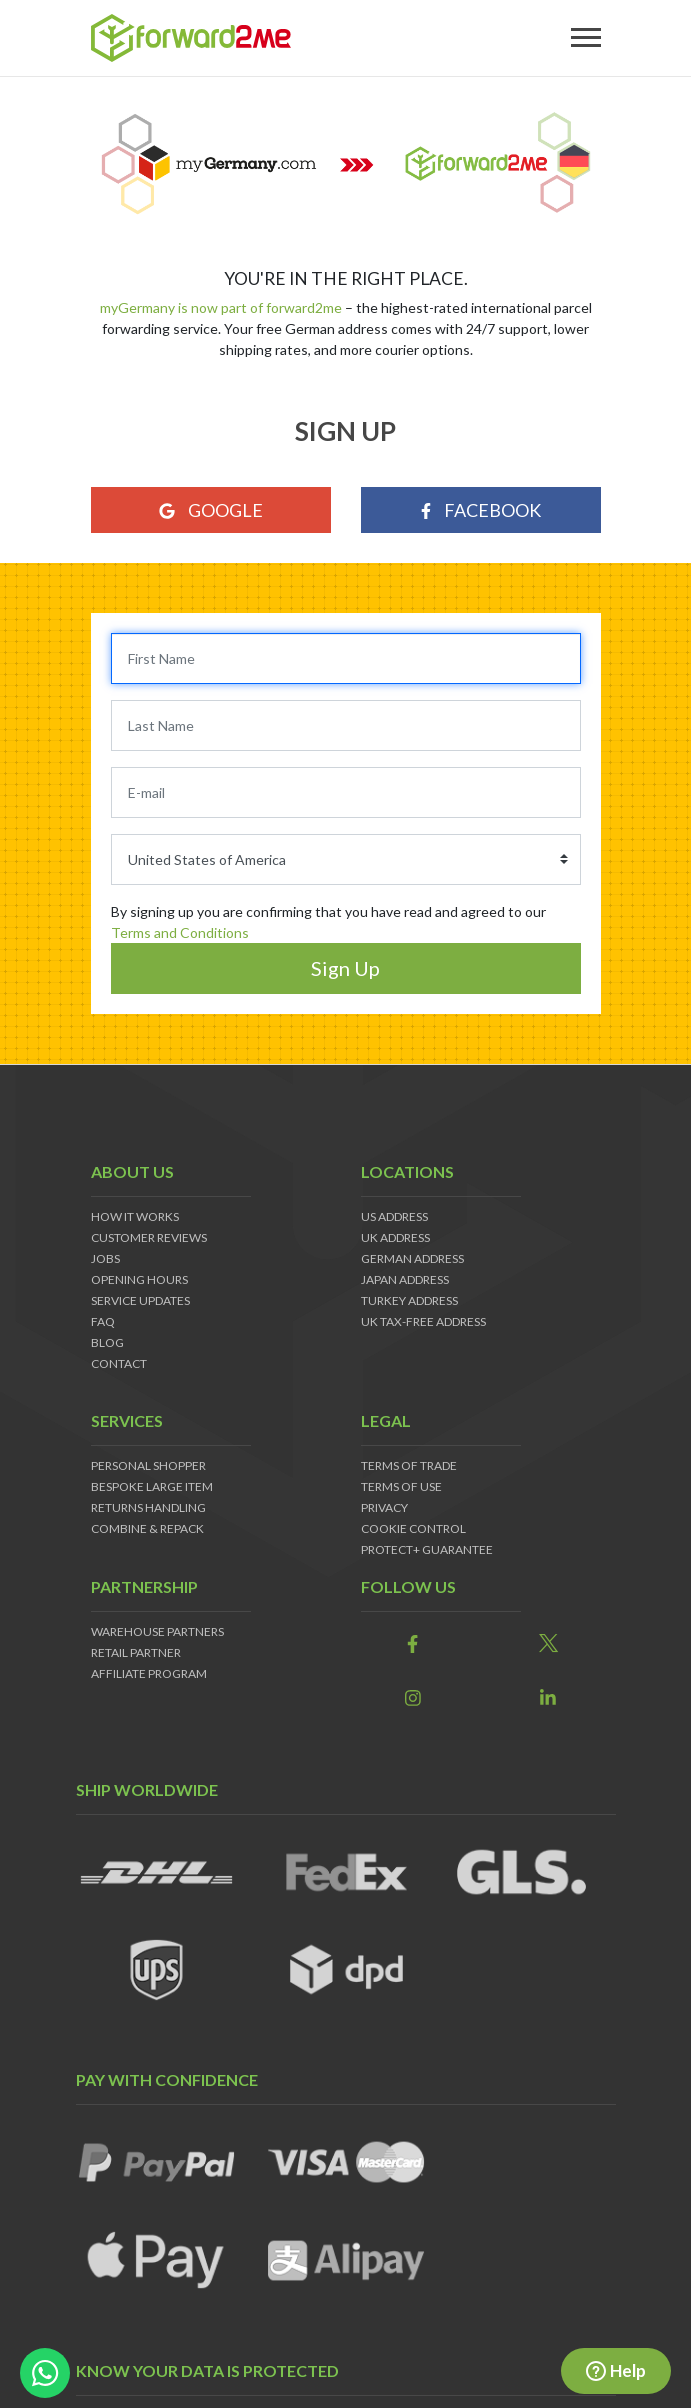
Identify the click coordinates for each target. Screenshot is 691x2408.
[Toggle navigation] (586, 38)
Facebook (481, 510)
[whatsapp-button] (45, 2373)
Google (211, 510)
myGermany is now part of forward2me (222, 307)
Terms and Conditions (180, 932)
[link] (413, 1644)
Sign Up (345, 968)
